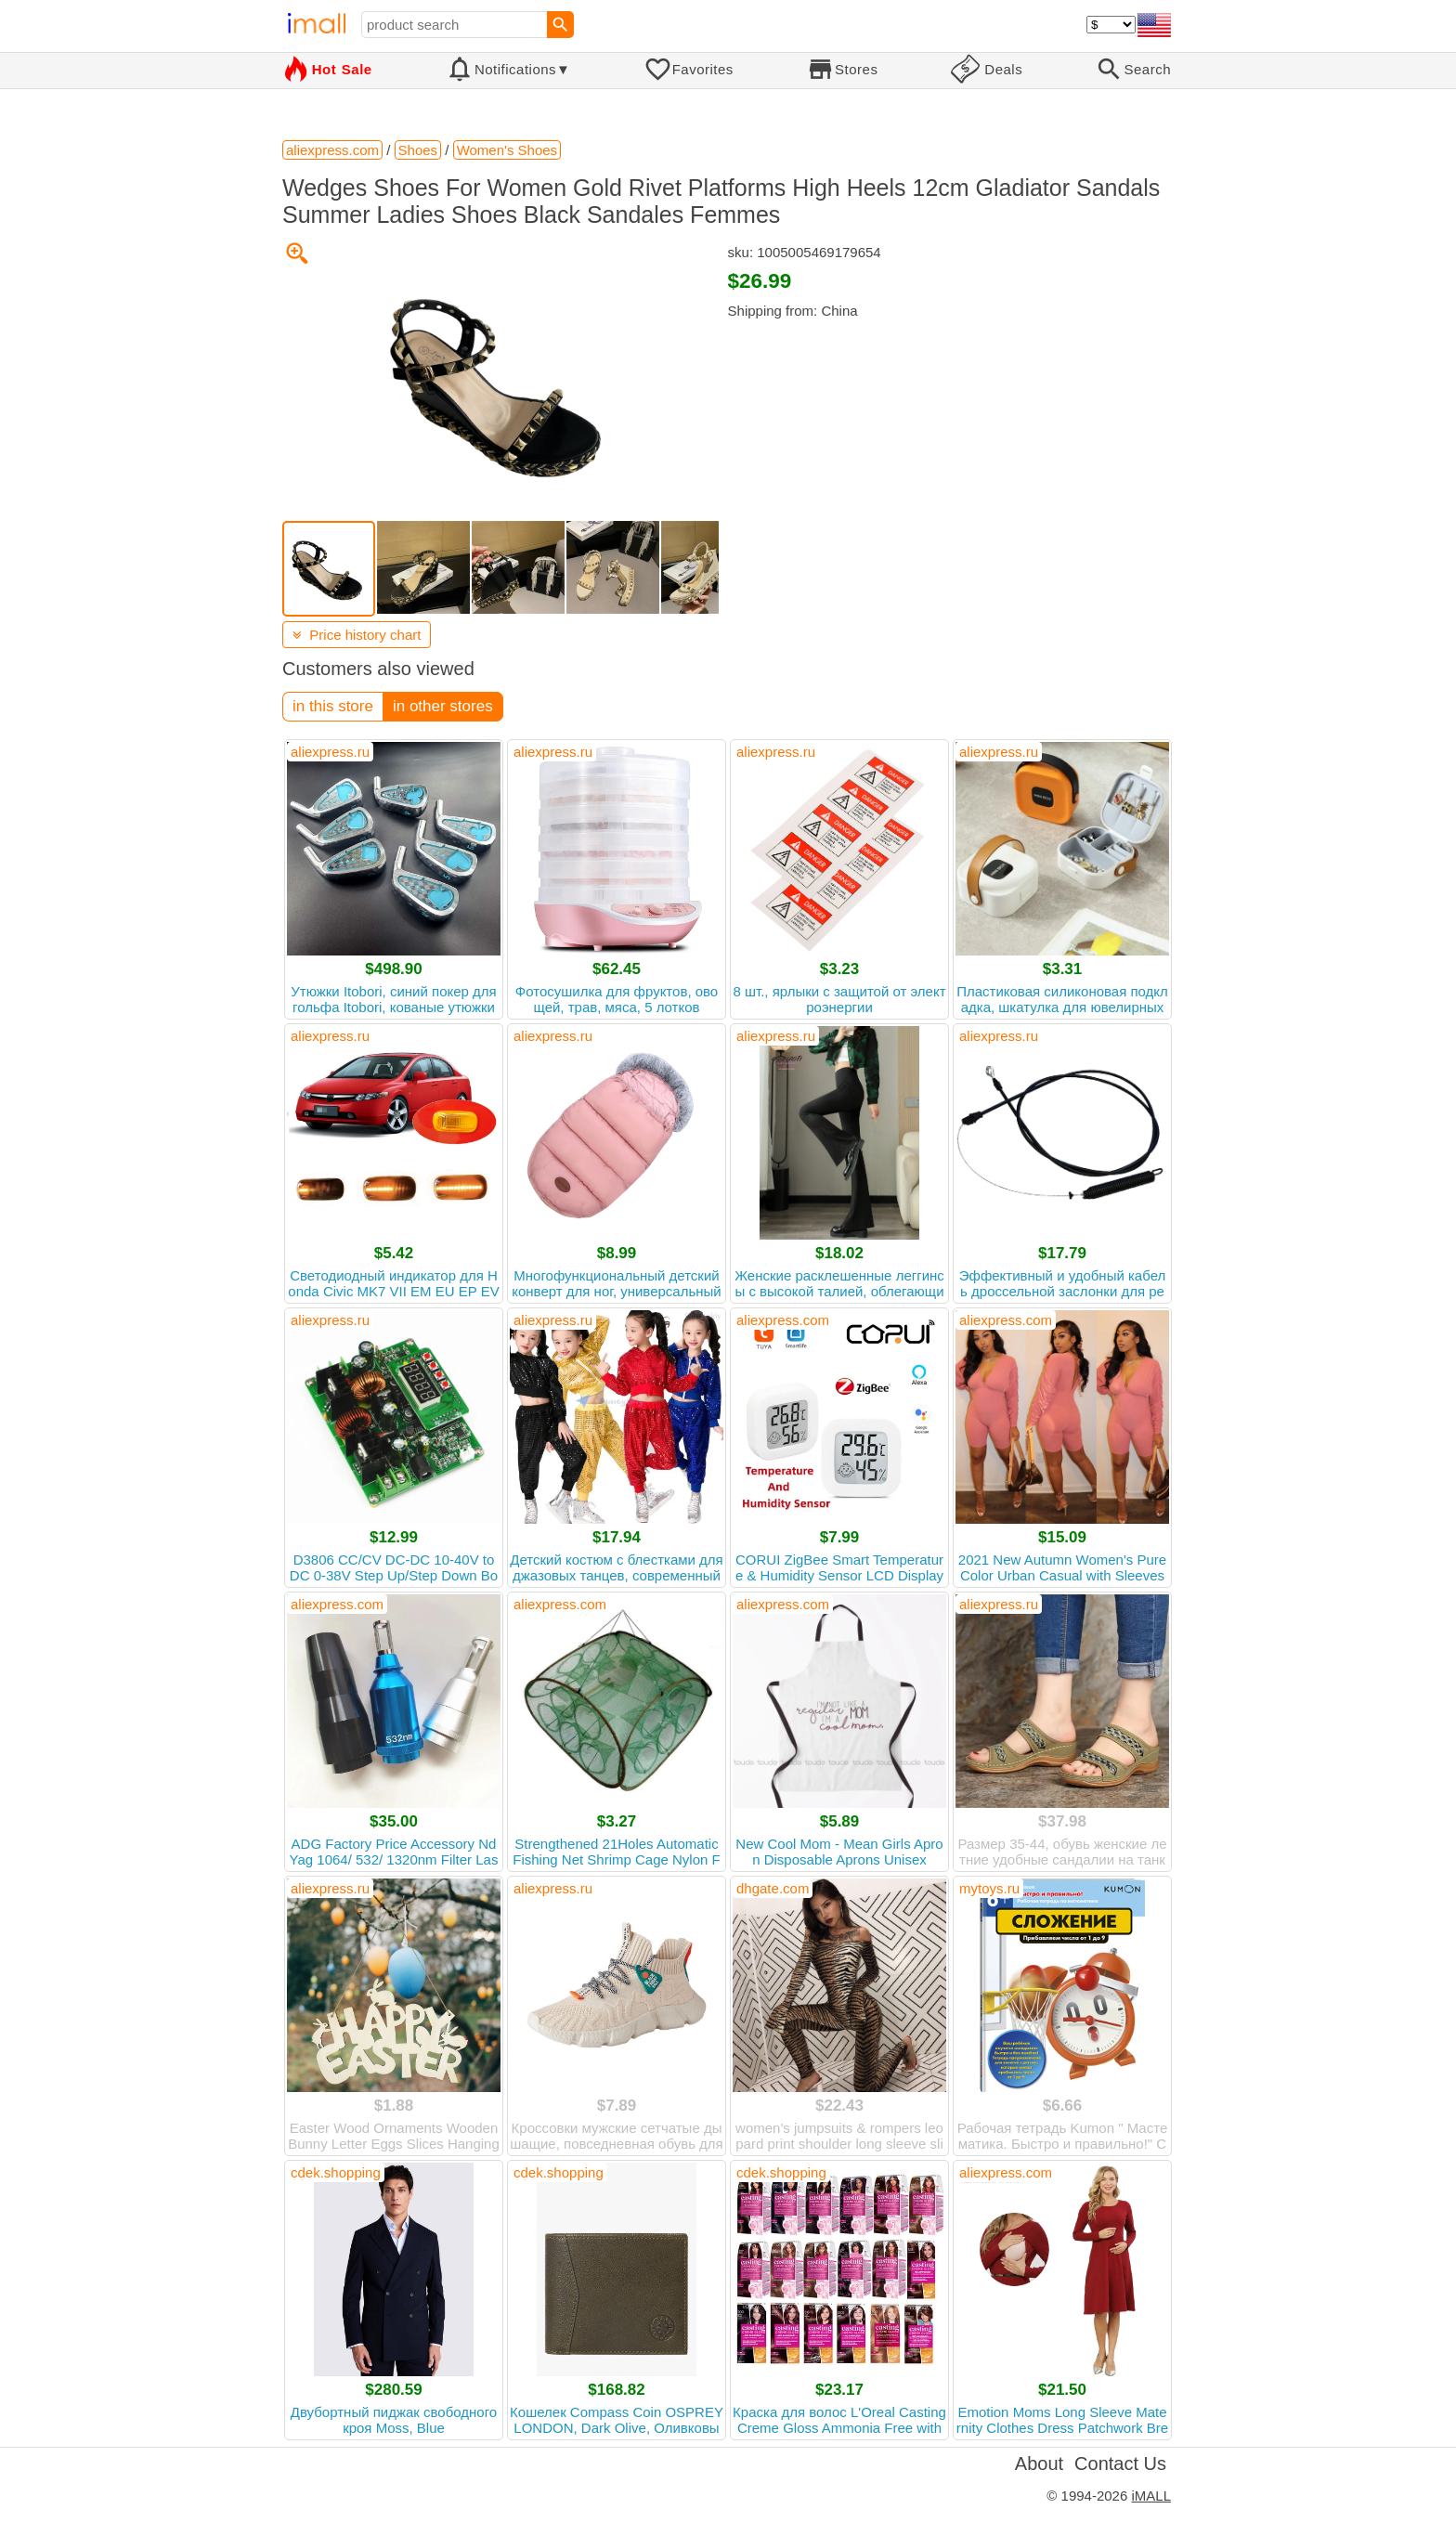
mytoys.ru (989, 1888)
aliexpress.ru (330, 752)
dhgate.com (772, 1888)
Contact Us (1120, 2463)
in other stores (443, 706)
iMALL (1151, 2495)
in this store (332, 706)
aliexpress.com (782, 1320)
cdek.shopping (336, 2172)
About (1039, 2463)
